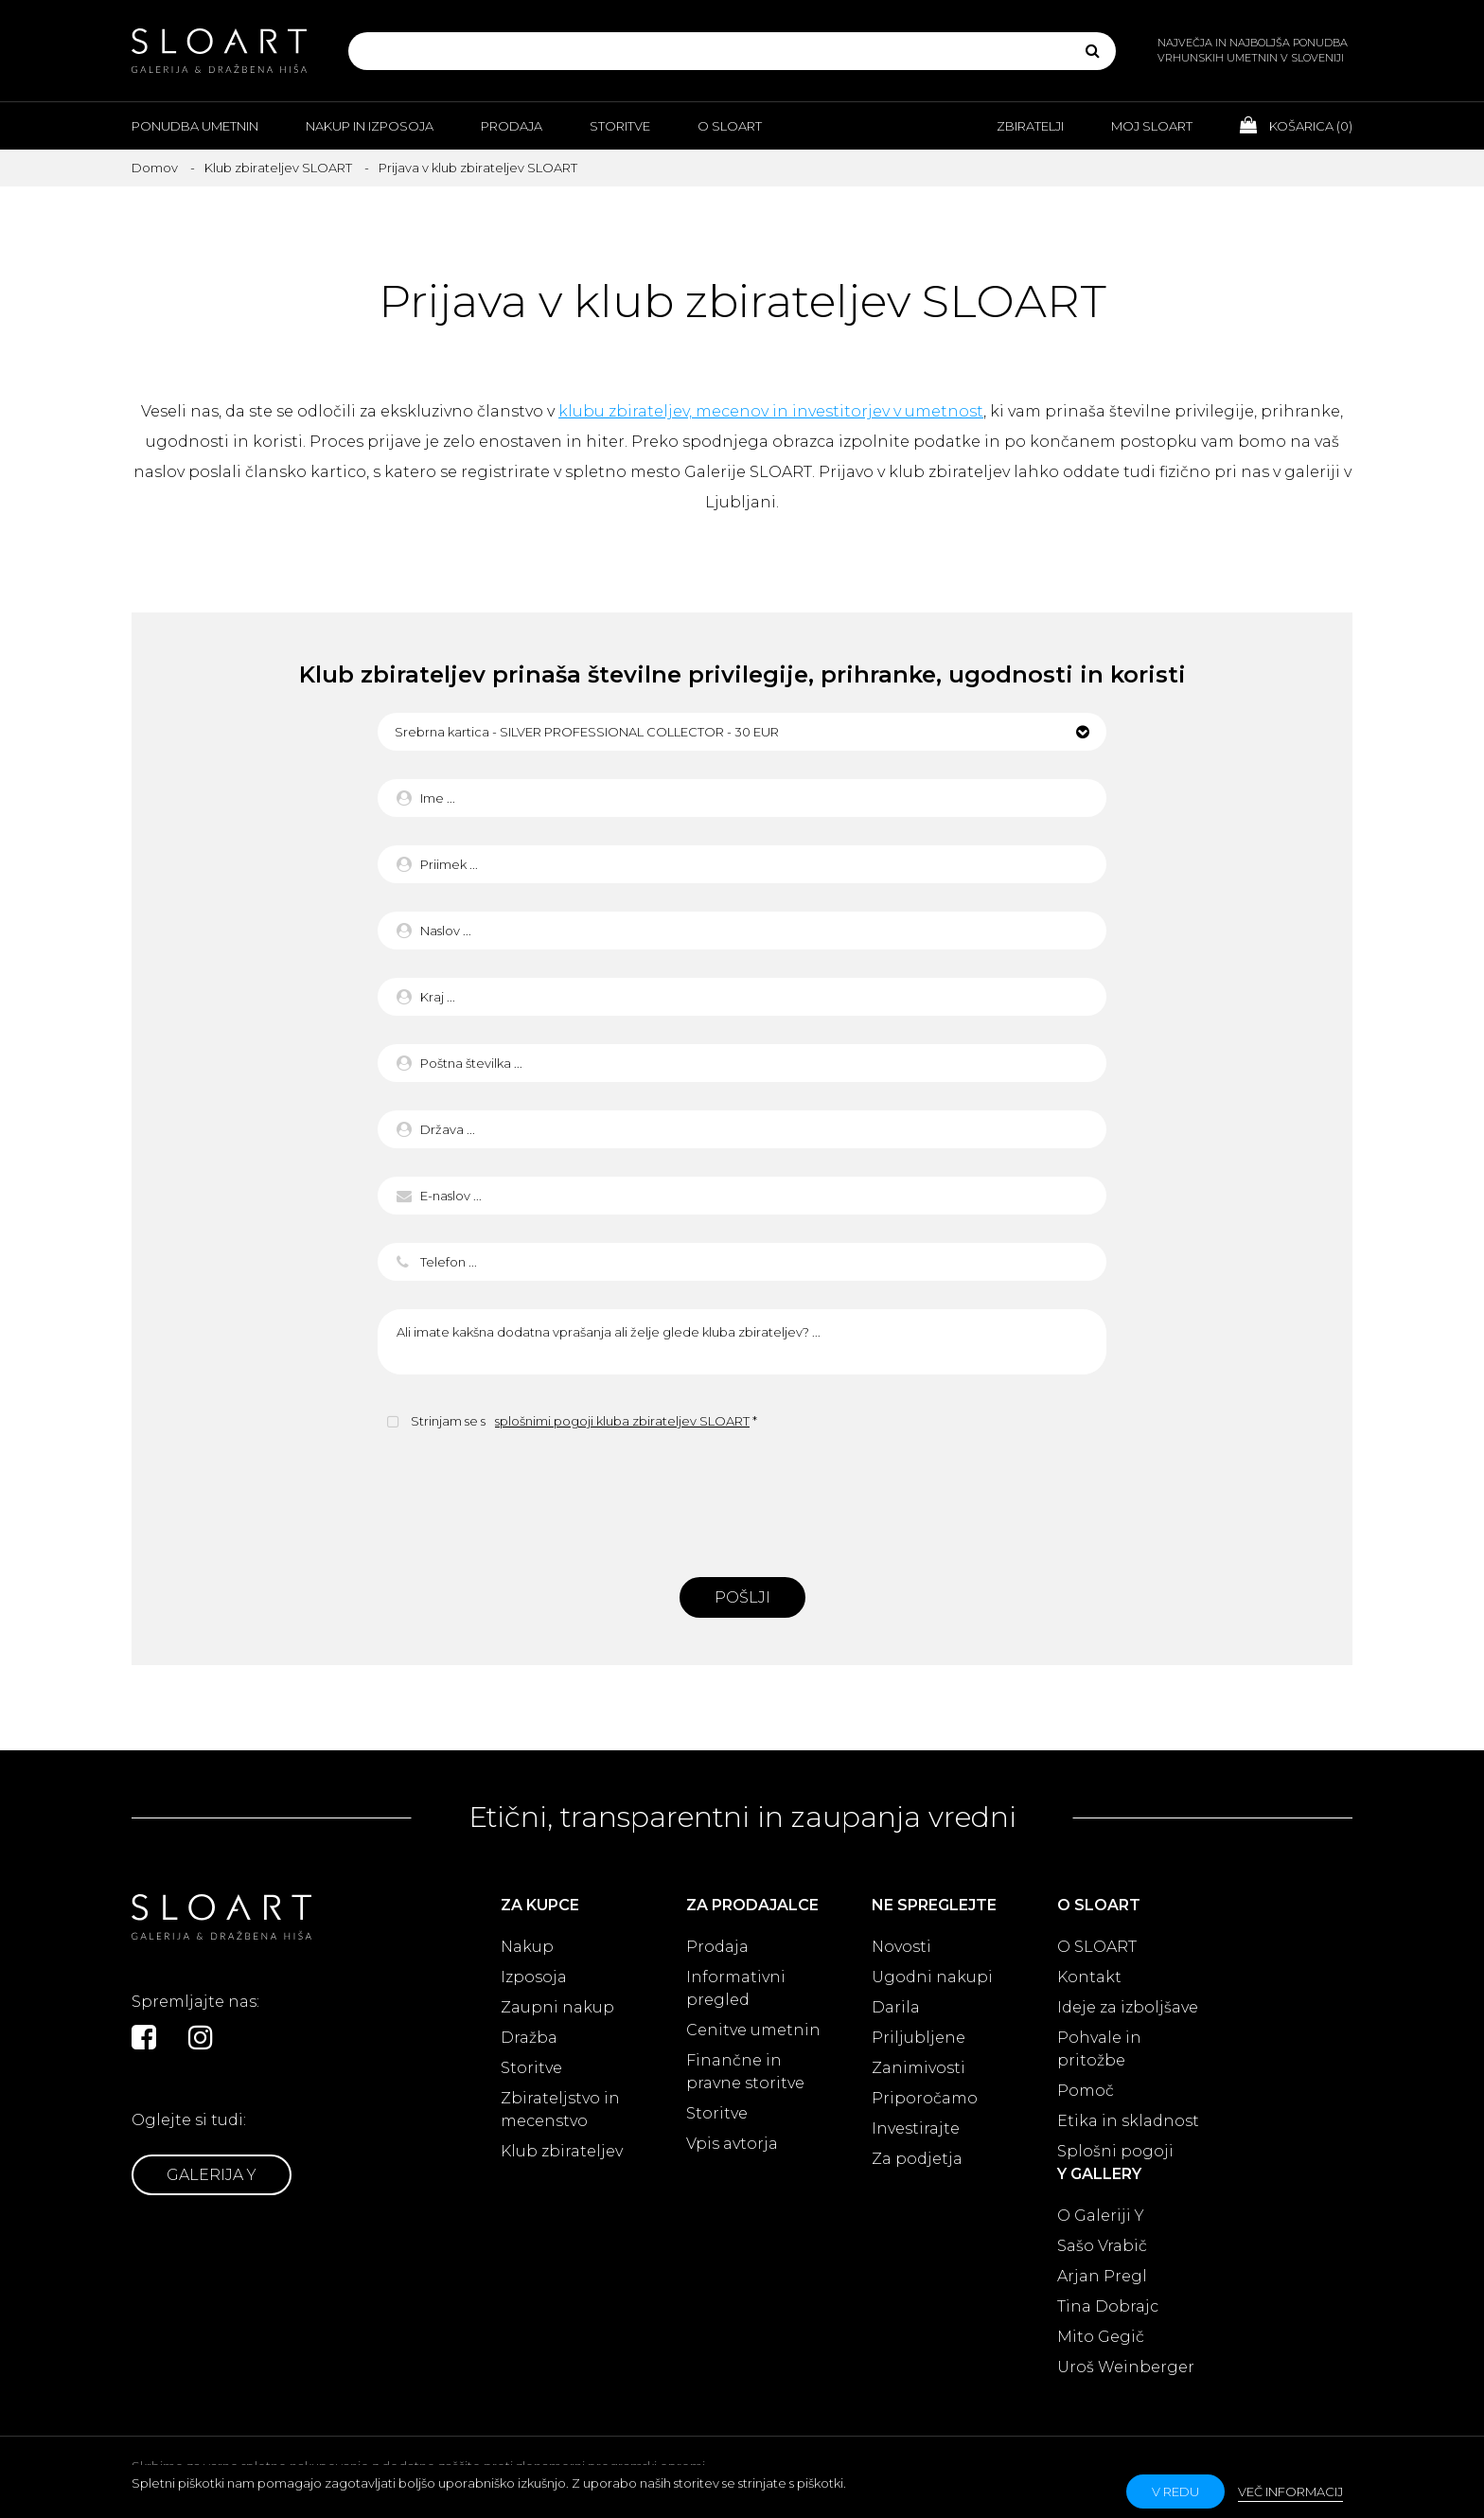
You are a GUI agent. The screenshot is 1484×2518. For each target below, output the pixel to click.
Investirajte (916, 2128)
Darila (896, 2007)
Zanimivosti (918, 2068)
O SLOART (1097, 1947)
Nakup (527, 1947)
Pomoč (1085, 2091)
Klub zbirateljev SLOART (278, 167)
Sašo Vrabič (1102, 2246)
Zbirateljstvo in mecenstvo (560, 2109)
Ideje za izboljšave (1127, 2007)
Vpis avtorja (732, 2144)
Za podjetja (917, 2159)
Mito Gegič (1100, 2337)
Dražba (529, 2038)
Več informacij (1290, 2491)
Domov (155, 167)
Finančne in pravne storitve (745, 2071)
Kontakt (1089, 1977)
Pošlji (742, 1597)
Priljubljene (918, 2038)
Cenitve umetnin (753, 2030)
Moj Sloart (1151, 125)
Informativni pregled (736, 1988)
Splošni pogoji (1115, 2151)
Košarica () (1296, 124)
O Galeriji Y (1100, 2216)
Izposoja (534, 1977)
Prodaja (511, 125)
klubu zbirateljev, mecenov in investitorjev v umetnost (770, 411)
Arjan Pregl (1102, 2276)
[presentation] (742, 1501)
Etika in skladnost (1128, 2121)
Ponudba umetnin (195, 125)
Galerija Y (211, 2175)
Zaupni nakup (557, 2007)
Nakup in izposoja (369, 125)
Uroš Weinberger (1125, 2367)
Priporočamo (925, 2098)
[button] (742, 732)
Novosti (901, 1947)
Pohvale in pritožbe (1099, 2049)
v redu (1175, 2491)
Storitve (620, 125)
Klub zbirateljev (562, 2151)
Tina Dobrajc (1107, 2306)
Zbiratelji (1030, 125)
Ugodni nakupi (932, 1977)
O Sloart (730, 125)
